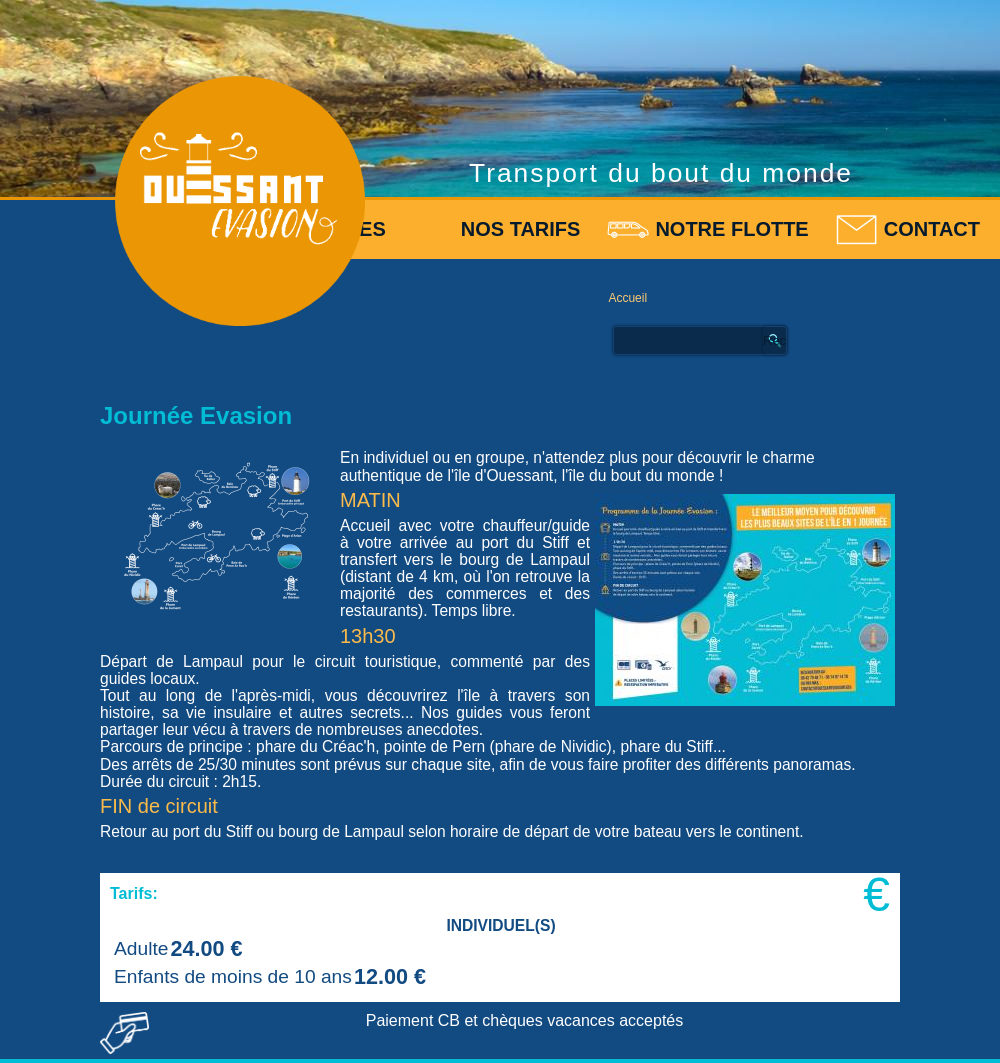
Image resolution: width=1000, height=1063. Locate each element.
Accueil (627, 298)
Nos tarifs (521, 229)
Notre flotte (731, 229)
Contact (932, 229)
